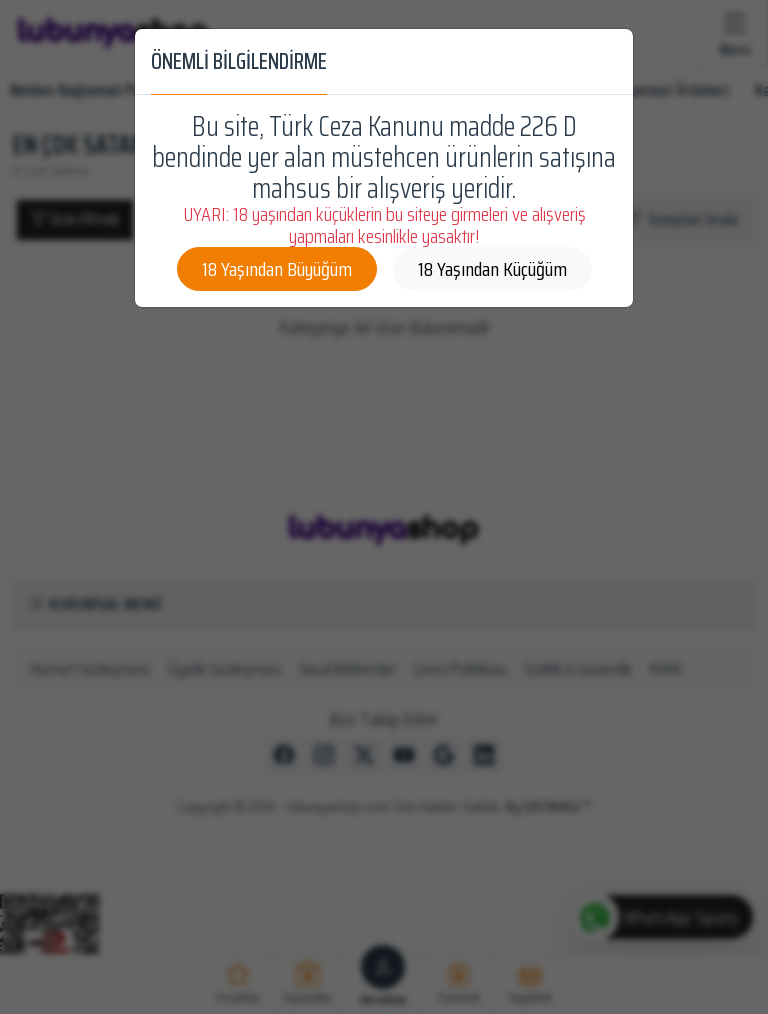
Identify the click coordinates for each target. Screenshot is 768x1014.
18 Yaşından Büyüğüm (277, 269)
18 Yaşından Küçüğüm (492, 269)
